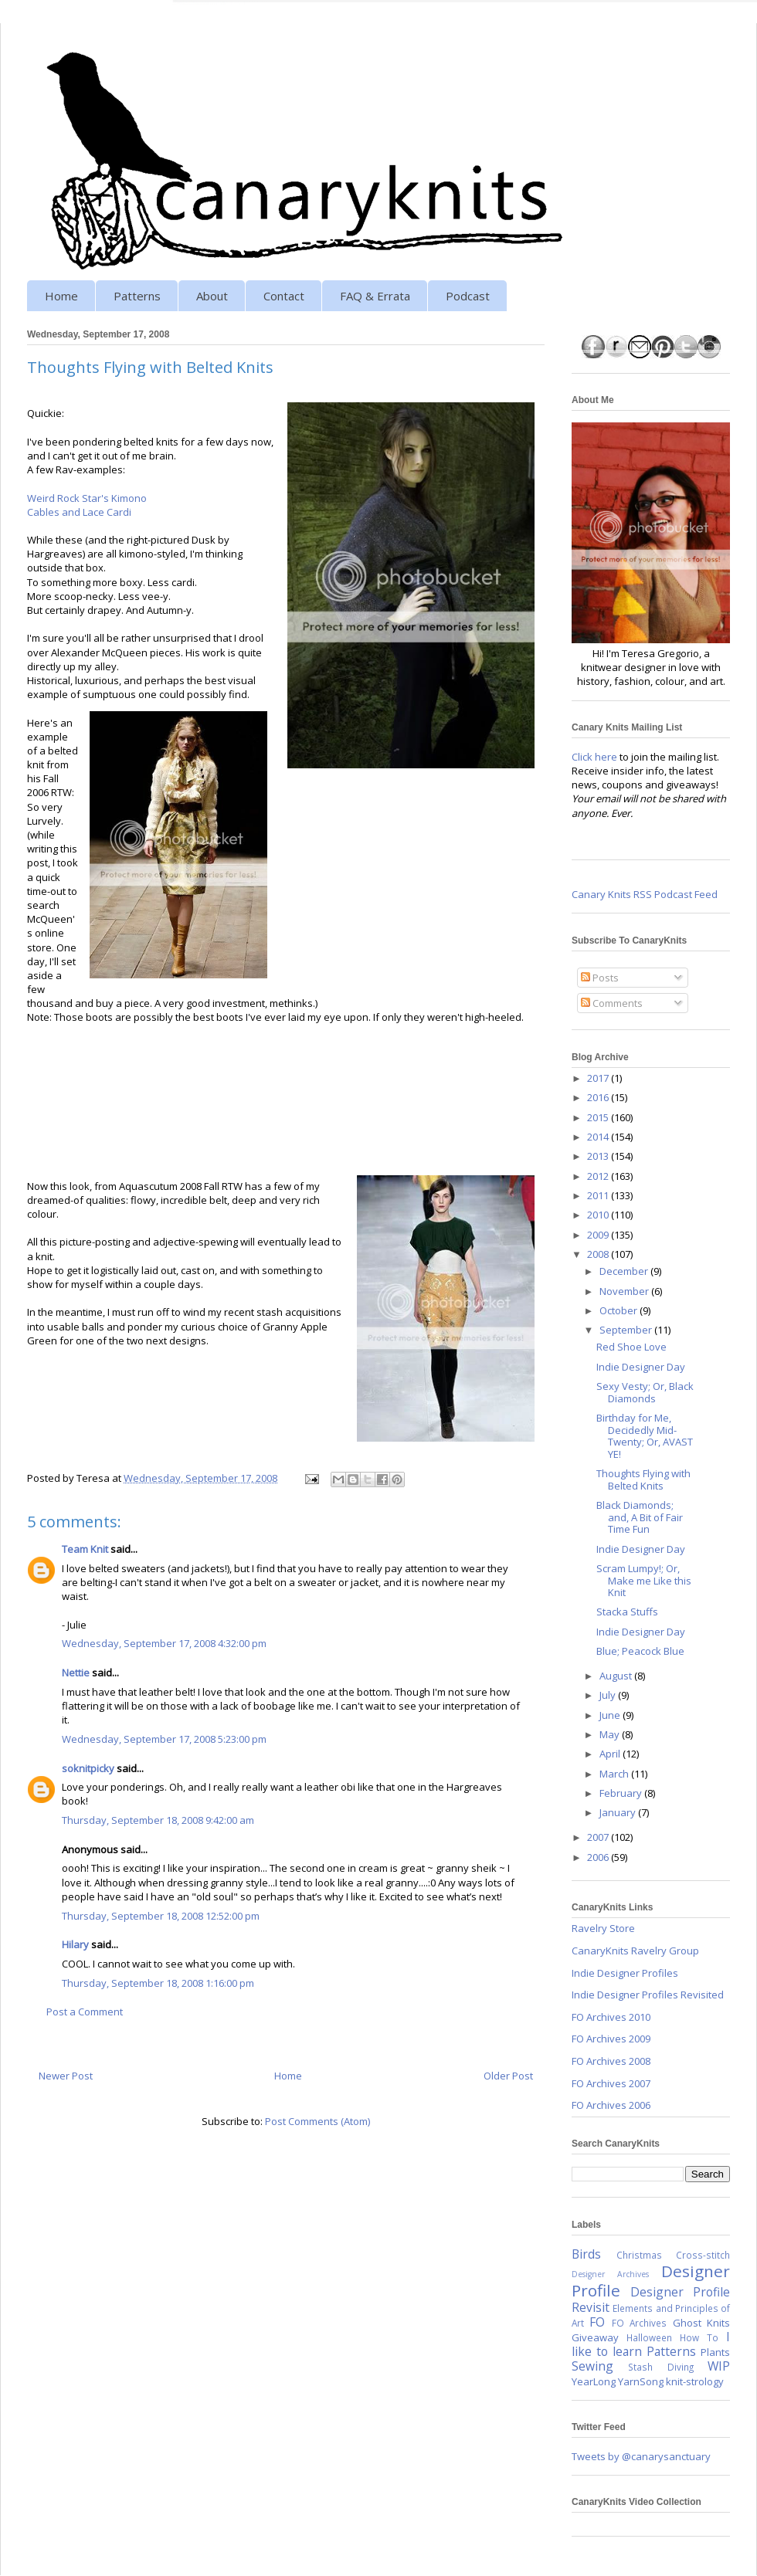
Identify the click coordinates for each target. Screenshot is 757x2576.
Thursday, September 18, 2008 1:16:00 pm (158, 1983)
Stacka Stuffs (627, 1611)
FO (597, 2321)
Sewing (592, 2365)
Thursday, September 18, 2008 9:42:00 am (158, 1820)
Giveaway (595, 2337)
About (212, 295)
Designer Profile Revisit (651, 2299)
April (611, 1754)
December (624, 1271)
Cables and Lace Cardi (79, 512)
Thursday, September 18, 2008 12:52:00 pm (161, 1916)
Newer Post (66, 2076)
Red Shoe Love (631, 1347)
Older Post (508, 2076)
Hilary (75, 1944)
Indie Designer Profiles (625, 1973)
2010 (599, 1215)
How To (699, 2337)
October (619, 1310)
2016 (599, 1097)
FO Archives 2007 (611, 2083)
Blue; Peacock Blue (640, 1651)
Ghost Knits (701, 2323)
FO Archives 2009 (611, 2039)
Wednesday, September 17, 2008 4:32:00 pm (164, 1643)
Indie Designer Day (640, 1367)
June (611, 1715)
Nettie (76, 1672)
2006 (599, 1857)
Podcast (468, 295)
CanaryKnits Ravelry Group (635, 1950)
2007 (599, 1837)
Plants (715, 2352)
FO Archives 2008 (611, 2061)
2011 (599, 1195)
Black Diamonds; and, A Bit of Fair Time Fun (639, 1517)
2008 (599, 1254)
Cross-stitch (703, 2255)
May (610, 1734)
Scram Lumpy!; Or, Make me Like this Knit (643, 1580)
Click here (594, 757)
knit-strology (695, 2381)
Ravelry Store (603, 1928)
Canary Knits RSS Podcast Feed (645, 894)
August (616, 1676)
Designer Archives (610, 2274)
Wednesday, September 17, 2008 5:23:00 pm (164, 1739)
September (626, 1330)
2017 (599, 1078)
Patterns (137, 295)
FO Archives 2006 (611, 2105)
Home (61, 295)
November (625, 1291)
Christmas (639, 2255)
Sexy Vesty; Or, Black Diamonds (645, 1392)
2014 (599, 1137)
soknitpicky (88, 1768)
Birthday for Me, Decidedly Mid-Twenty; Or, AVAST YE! (644, 1436)
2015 (599, 1117)
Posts (600, 978)
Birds (586, 2254)
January (618, 1812)
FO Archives (639, 2323)
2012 (599, 1176)
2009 (599, 1235)
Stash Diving (660, 2367)
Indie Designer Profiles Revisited (648, 1994)
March (615, 1774)
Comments (612, 1003)
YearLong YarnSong (618, 2381)
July (608, 1695)
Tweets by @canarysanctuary (641, 2456)
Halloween (649, 2337)
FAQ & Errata (375, 295)
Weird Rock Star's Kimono (87, 498)
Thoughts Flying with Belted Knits (643, 1479)
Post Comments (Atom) (317, 2121)
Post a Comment (84, 2011)
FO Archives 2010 (611, 2017)
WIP (719, 2365)
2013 (599, 1156)
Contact (283, 295)
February (621, 1793)
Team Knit (85, 1549)
